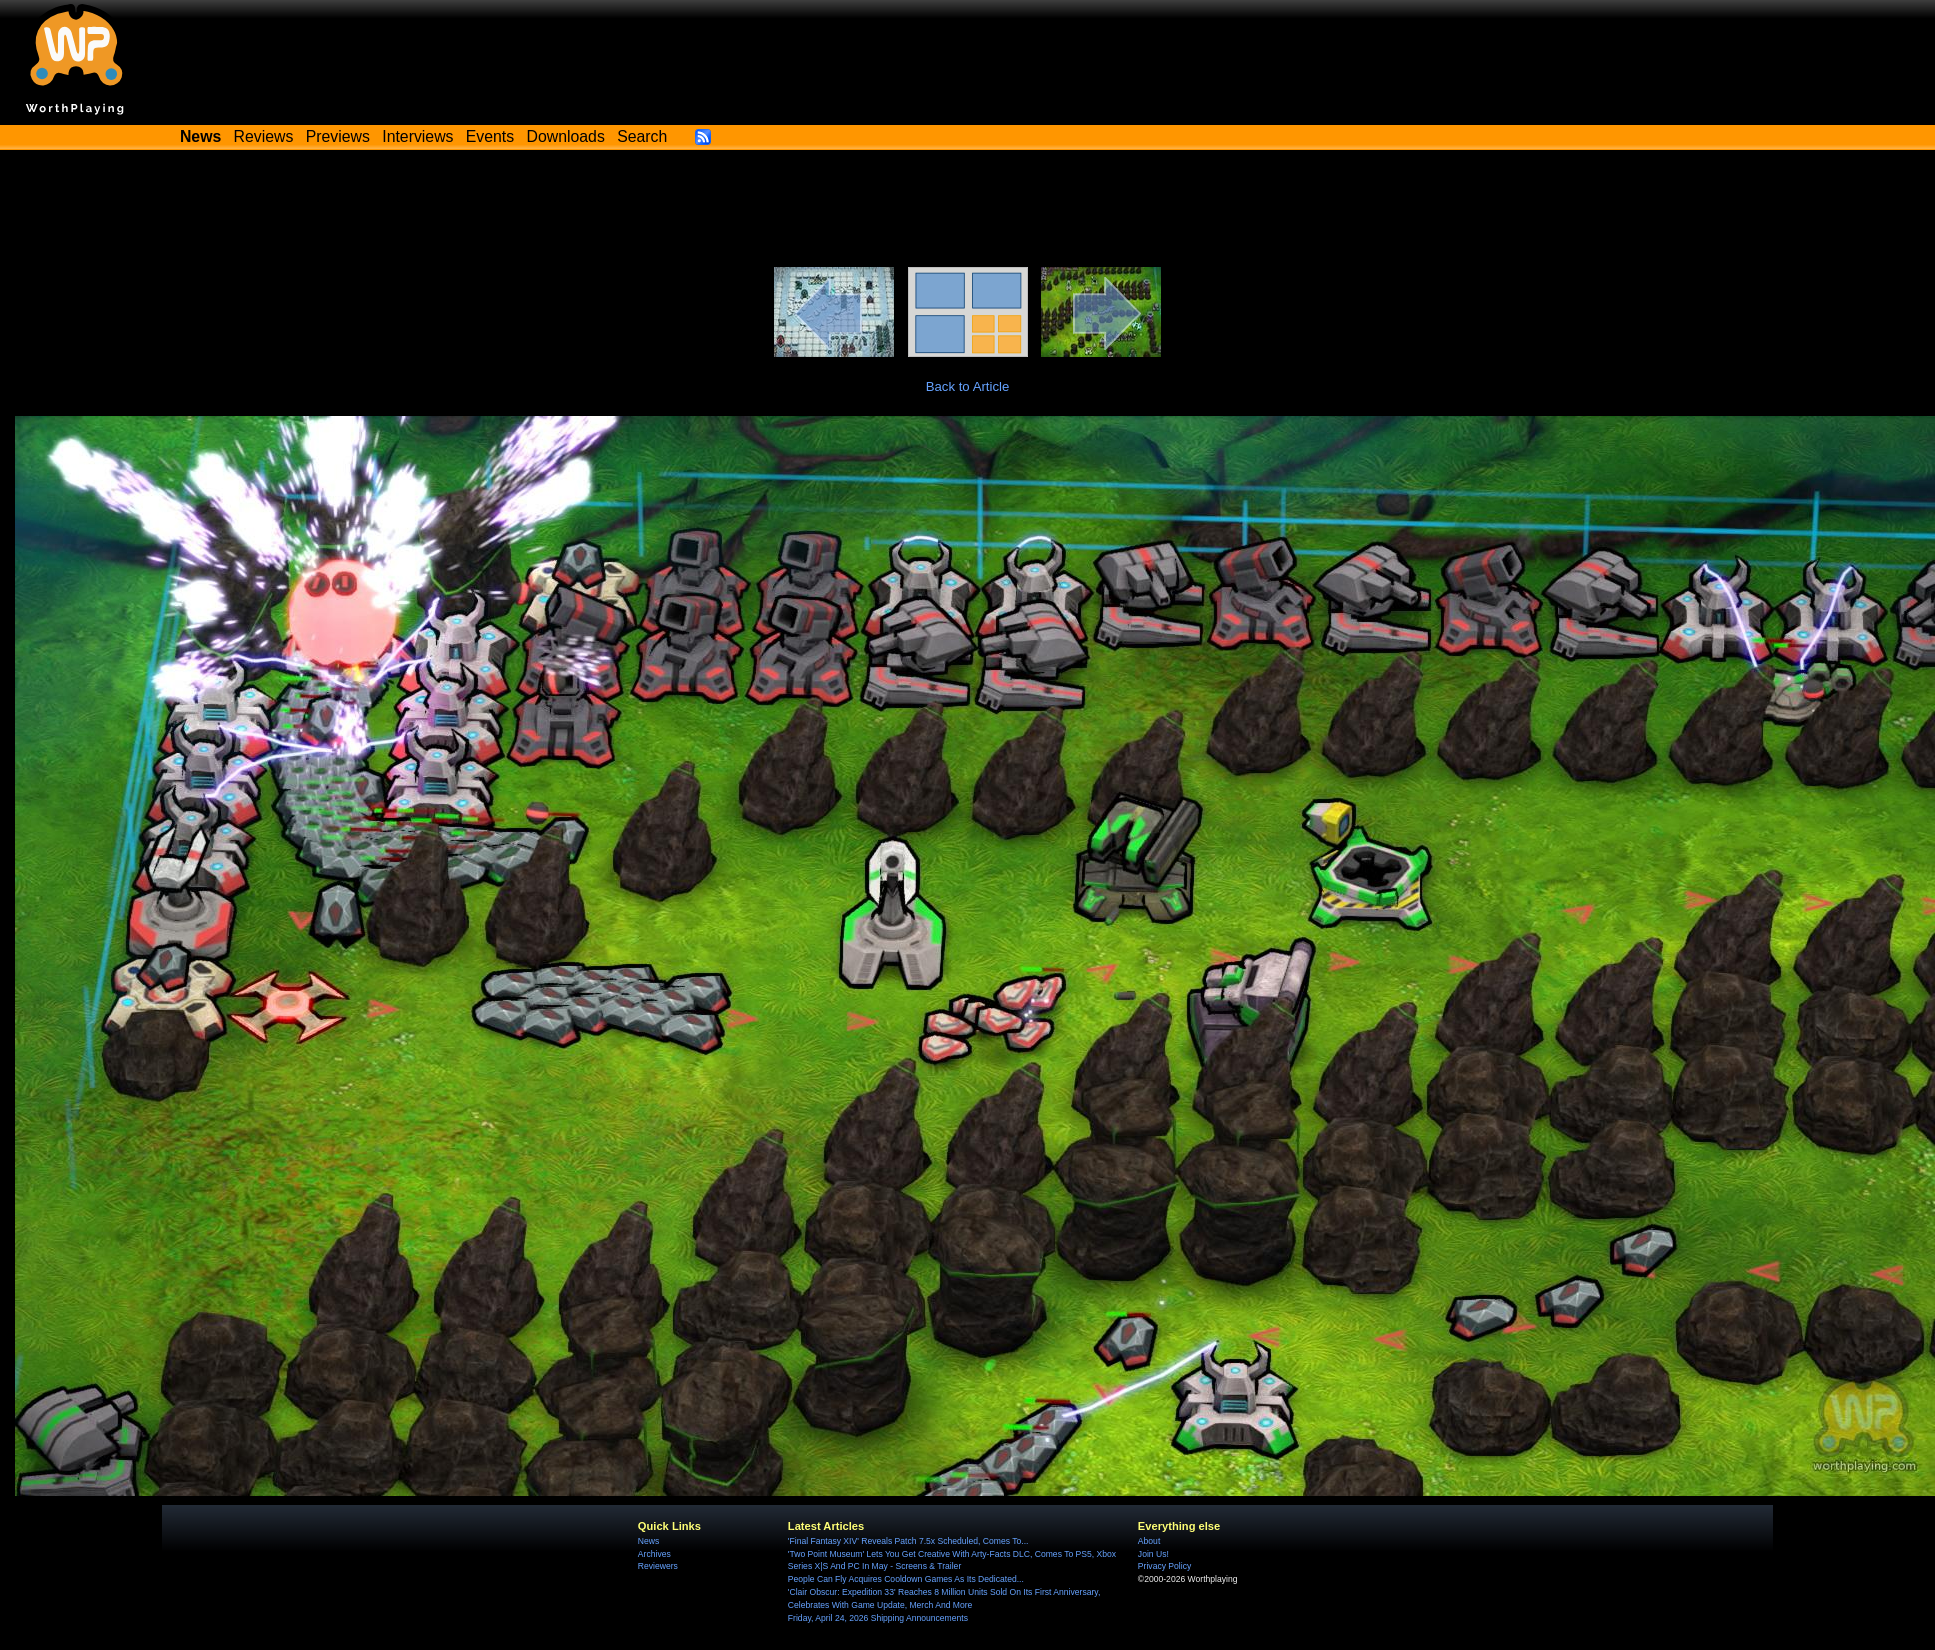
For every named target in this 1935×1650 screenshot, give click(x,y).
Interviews (417, 136)
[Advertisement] (968, 212)
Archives (654, 1554)
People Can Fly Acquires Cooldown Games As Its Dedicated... (906, 1579)
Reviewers (658, 1566)
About (1149, 1541)
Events (490, 136)
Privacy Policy (1164, 1566)
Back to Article (968, 386)
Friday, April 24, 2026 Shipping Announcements (878, 1618)
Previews (338, 136)
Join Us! (1153, 1554)
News (648, 1541)
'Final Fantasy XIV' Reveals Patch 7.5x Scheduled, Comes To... (908, 1541)
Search (642, 136)
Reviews (264, 136)
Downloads (566, 136)
